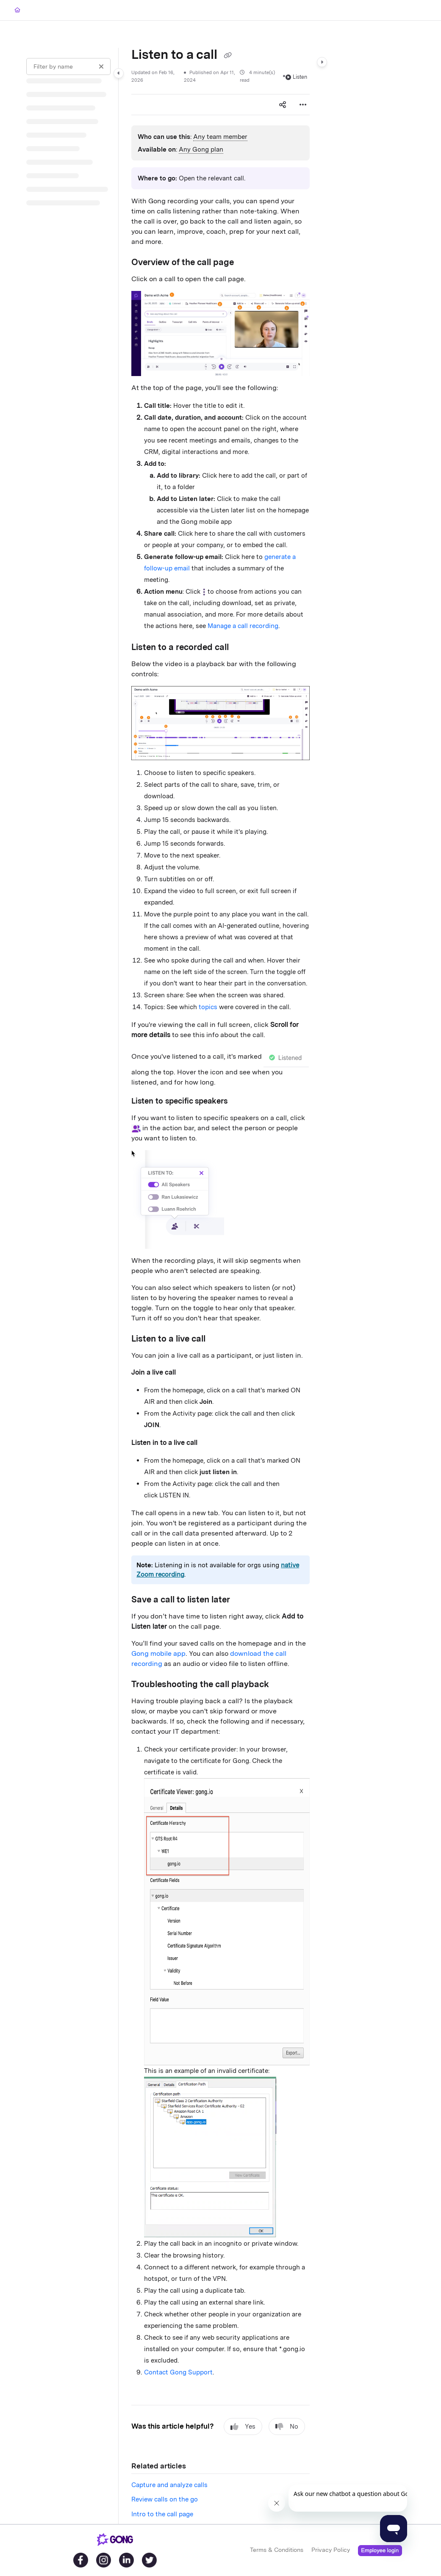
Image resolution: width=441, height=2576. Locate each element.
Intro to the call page (162, 2514)
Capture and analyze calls (169, 2485)
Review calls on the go (164, 2499)
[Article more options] (303, 104)
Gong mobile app (158, 1653)
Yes (242, 2427)
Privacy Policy (330, 2549)
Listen (296, 77)
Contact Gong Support (178, 2372)
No (286, 2427)
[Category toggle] (119, 73)
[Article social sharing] (282, 104)
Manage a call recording (243, 626)
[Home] (17, 10)
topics (208, 1007)
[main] (220, 1286)
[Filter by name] (68, 66)
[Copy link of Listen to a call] (227, 55)
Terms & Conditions (276, 2549)
